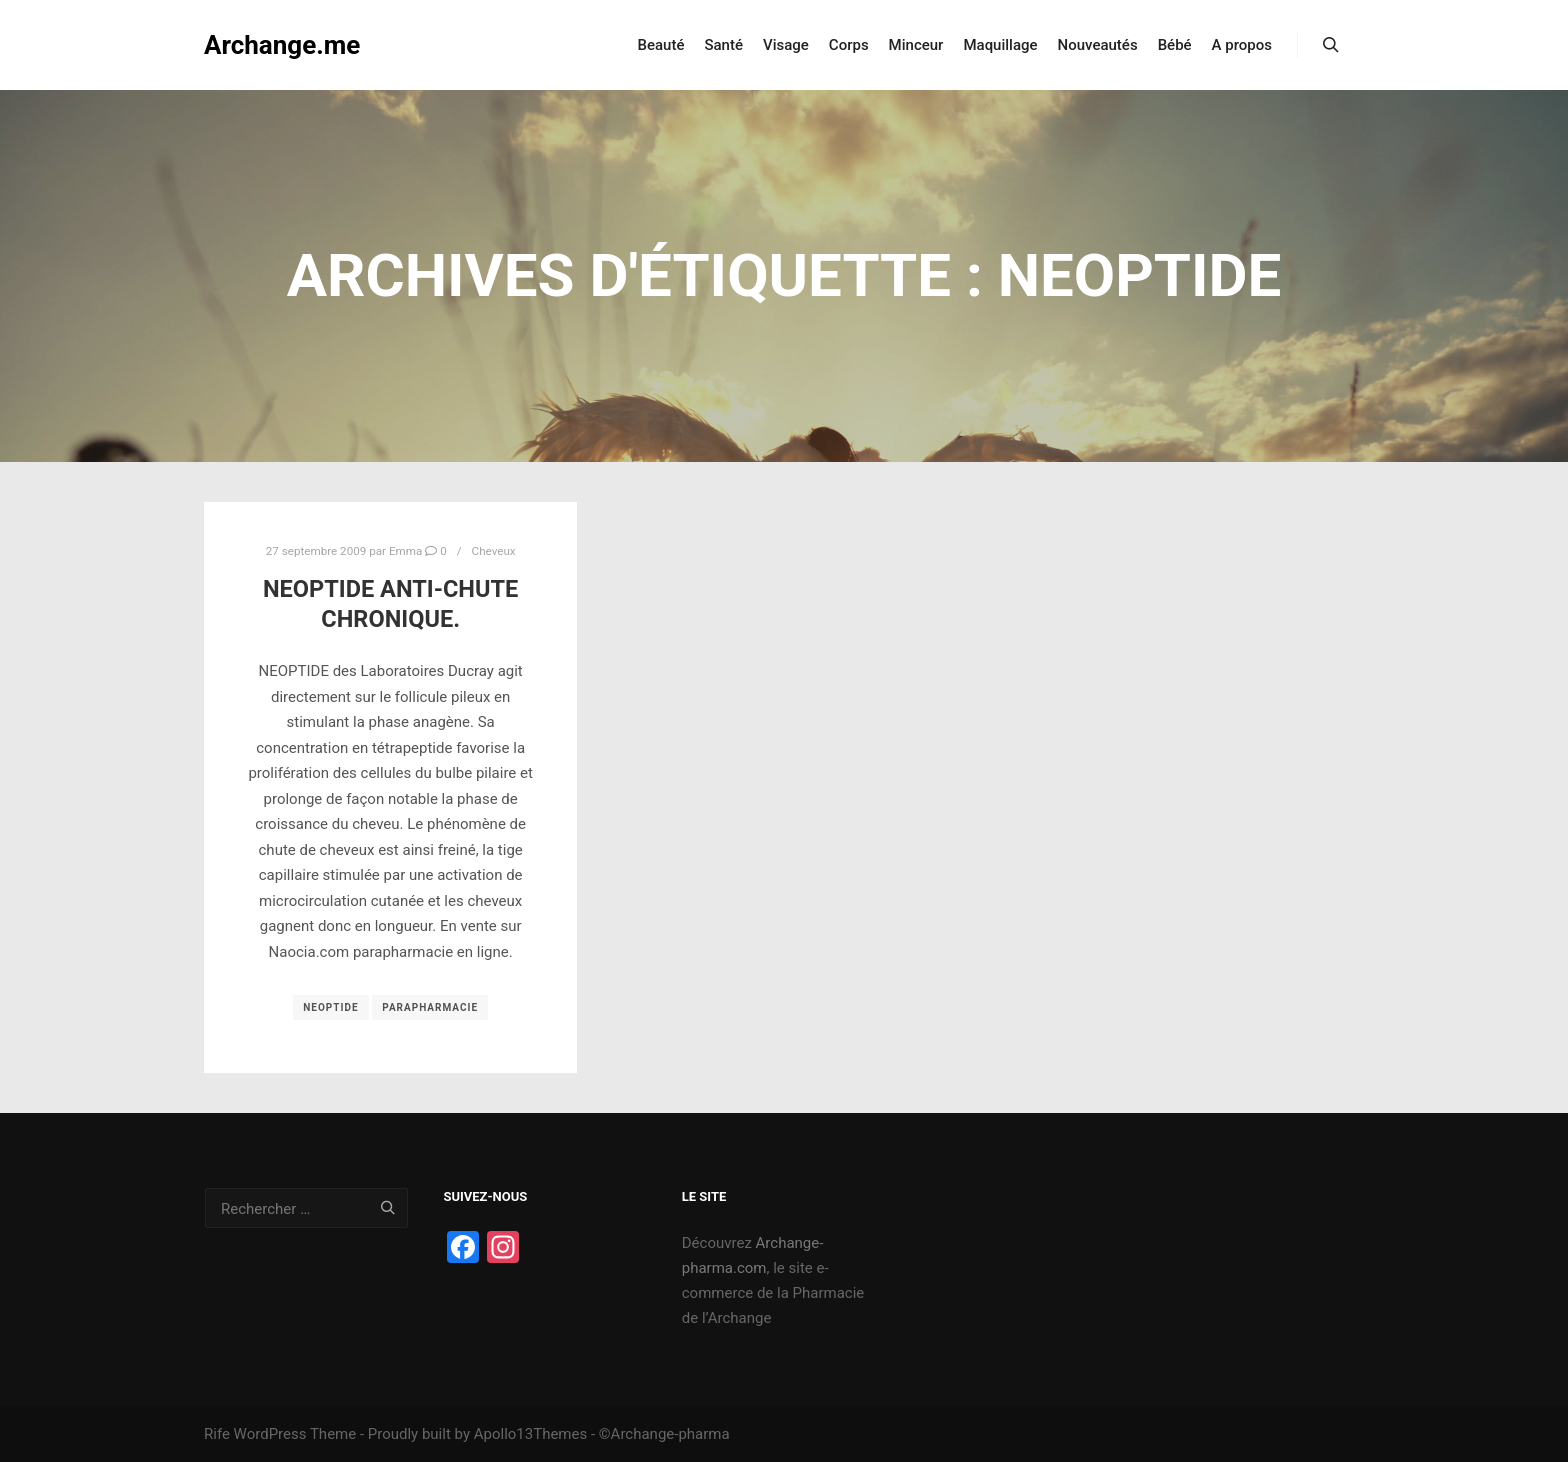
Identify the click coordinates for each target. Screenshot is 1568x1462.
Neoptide (330, 1007)
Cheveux (494, 551)
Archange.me (282, 45)
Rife (217, 1434)
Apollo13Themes (531, 1434)
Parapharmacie (430, 1007)
